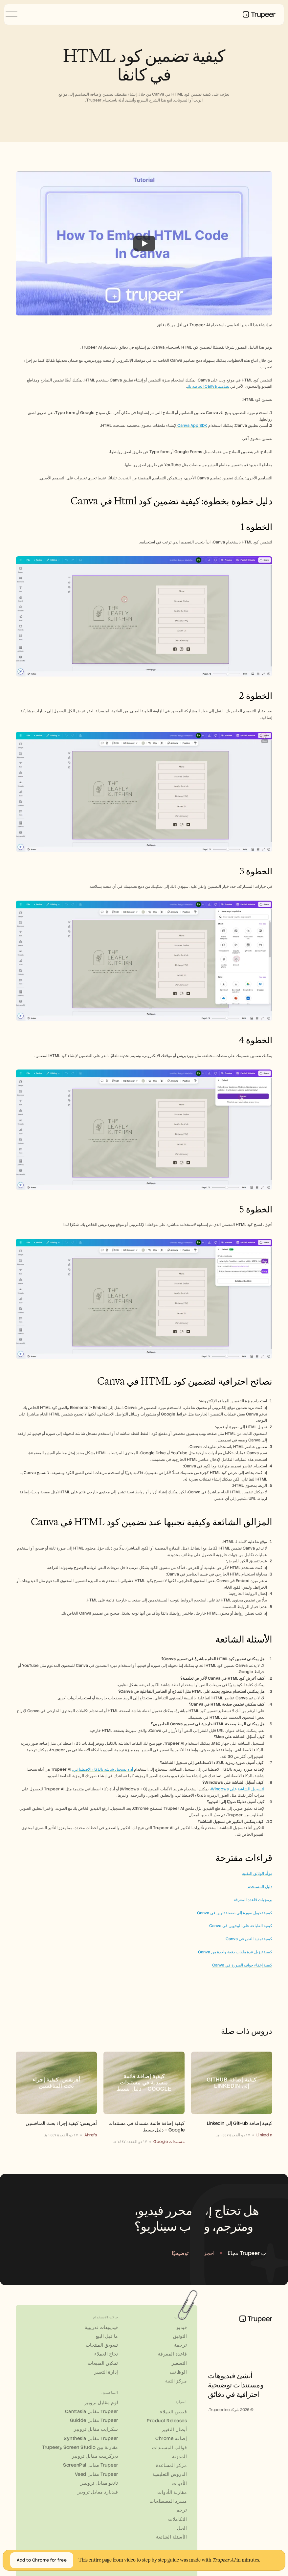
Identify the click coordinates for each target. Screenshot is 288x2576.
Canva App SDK (191, 425)
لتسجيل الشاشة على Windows (237, 1789)
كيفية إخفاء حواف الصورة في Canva (242, 1965)
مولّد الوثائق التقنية (257, 1873)
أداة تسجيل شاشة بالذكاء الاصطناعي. (102, 1769)
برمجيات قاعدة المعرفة (253, 1899)
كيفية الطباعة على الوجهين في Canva (240, 1925)
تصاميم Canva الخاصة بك (208, 386)
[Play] (144, 243)
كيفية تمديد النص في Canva (249, 1939)
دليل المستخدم (260, 1886)
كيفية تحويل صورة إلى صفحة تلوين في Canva (234, 1913)
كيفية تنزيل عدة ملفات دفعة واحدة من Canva (235, 1952)
